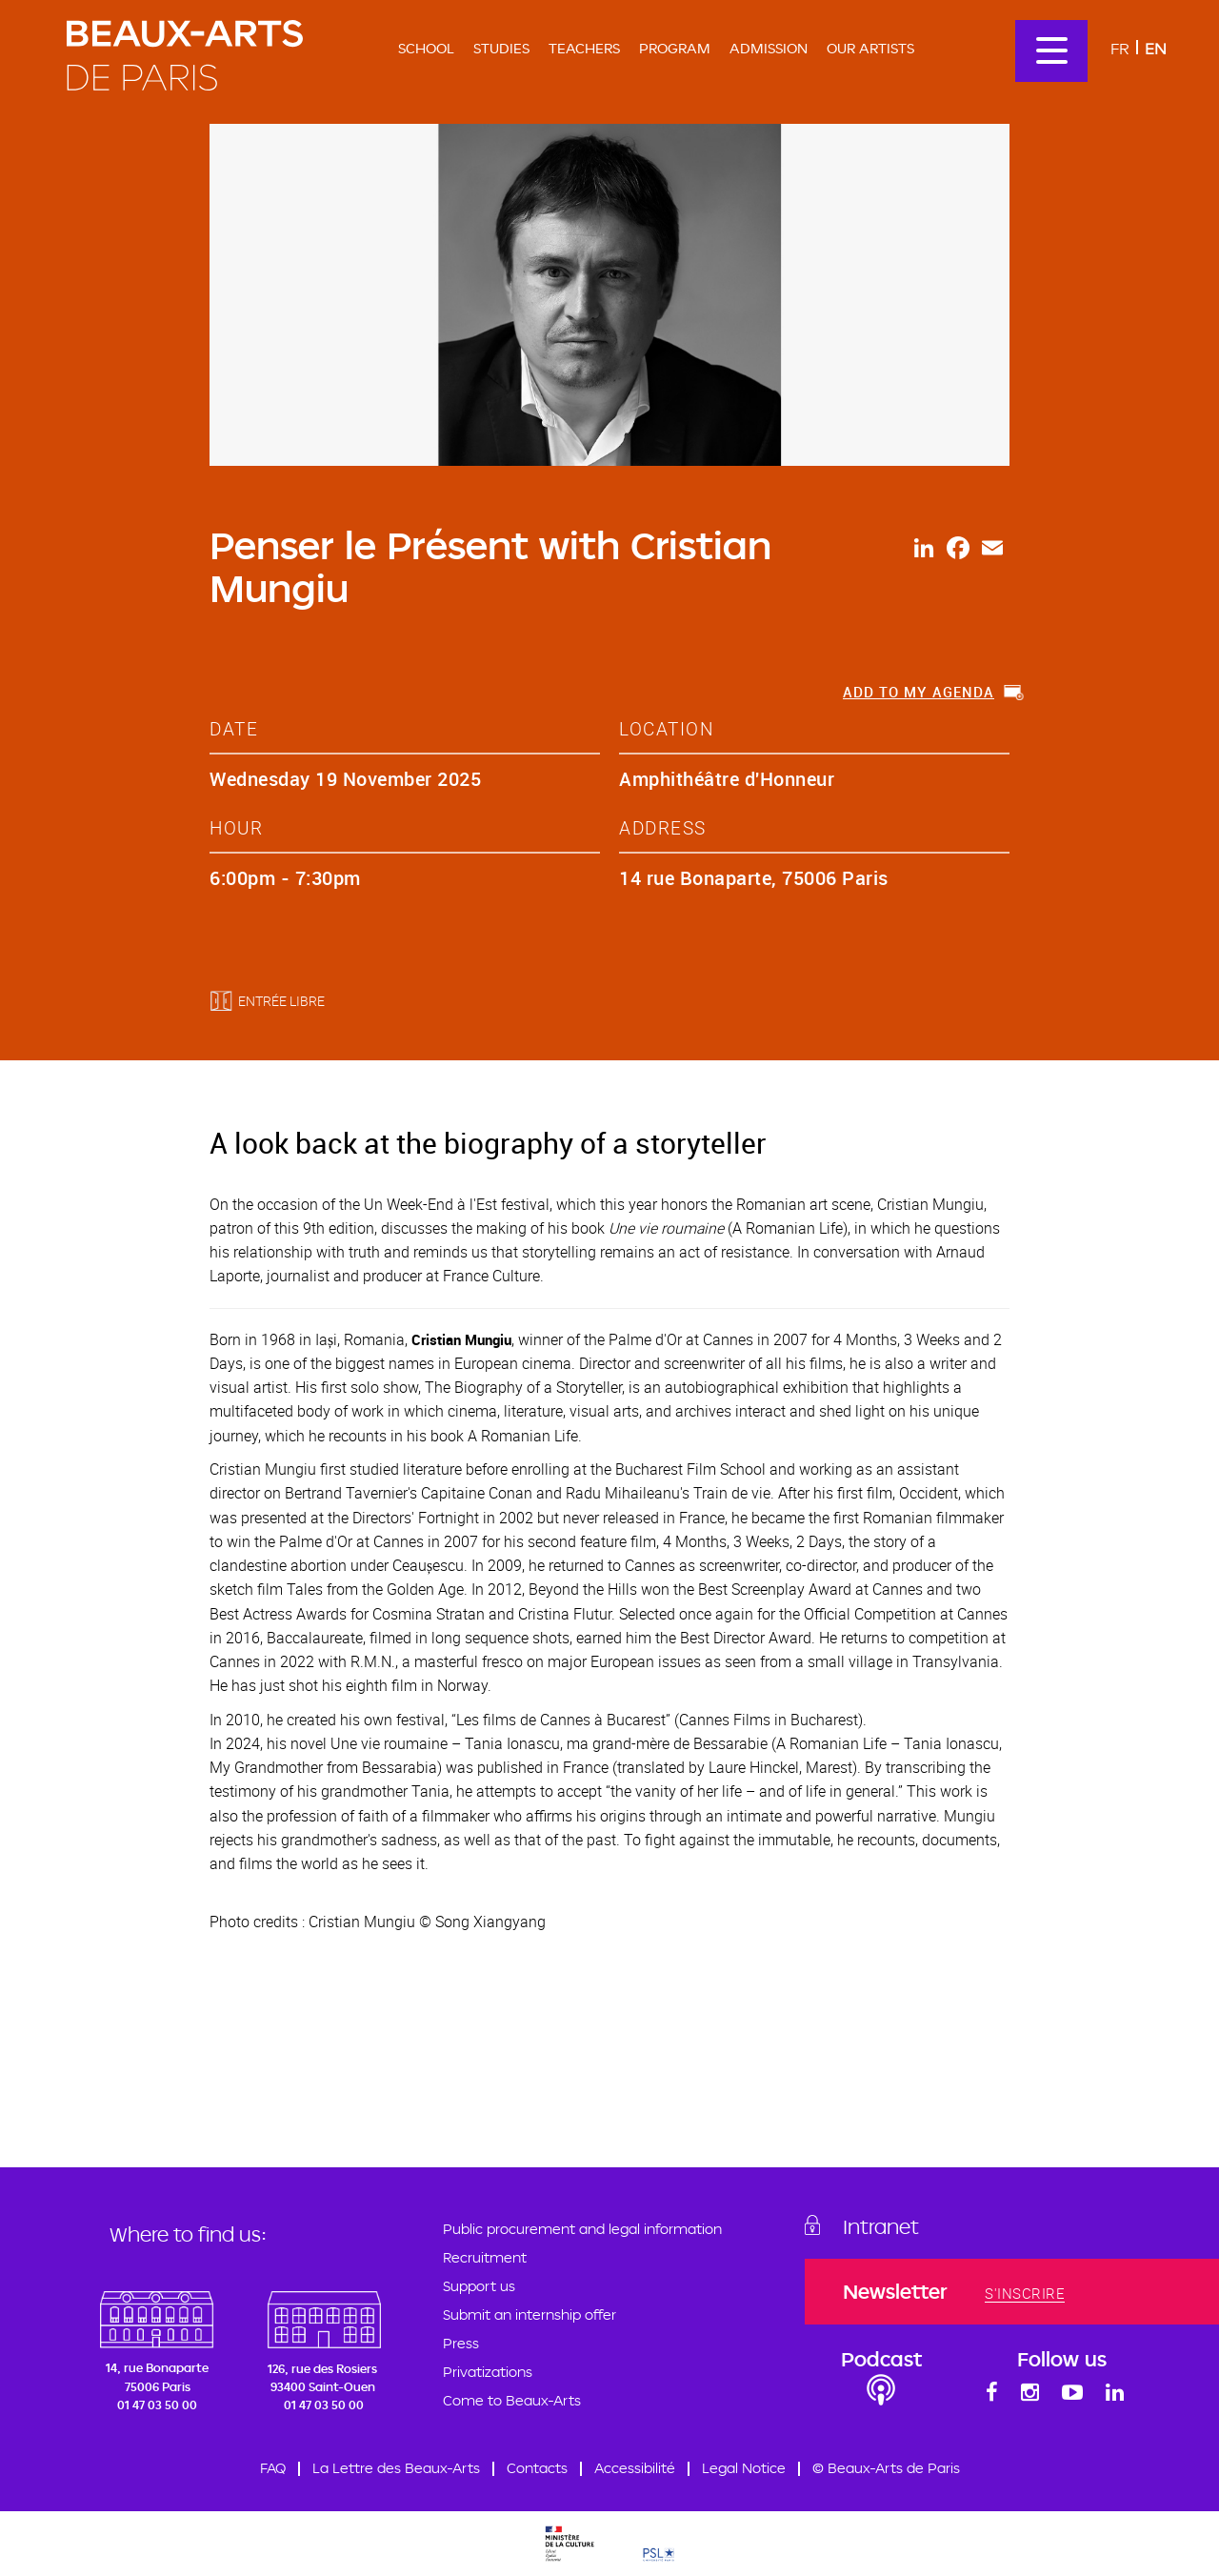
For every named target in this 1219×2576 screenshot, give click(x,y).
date (234, 728)
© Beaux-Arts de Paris (886, 2468)
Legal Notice (744, 2468)
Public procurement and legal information (582, 2229)
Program (674, 48)
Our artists (870, 48)
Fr (1119, 48)
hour (236, 827)
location (666, 728)
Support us (479, 2286)
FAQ (273, 2468)
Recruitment (485, 2257)
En (1156, 48)
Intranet (881, 2226)
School (426, 48)
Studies (501, 48)
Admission (768, 48)
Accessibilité (634, 2468)
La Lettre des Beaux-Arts (396, 2468)
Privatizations (487, 2372)
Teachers (584, 48)
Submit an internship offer (529, 2314)
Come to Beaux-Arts (512, 2400)
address (663, 827)
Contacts (537, 2468)
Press (461, 2343)
